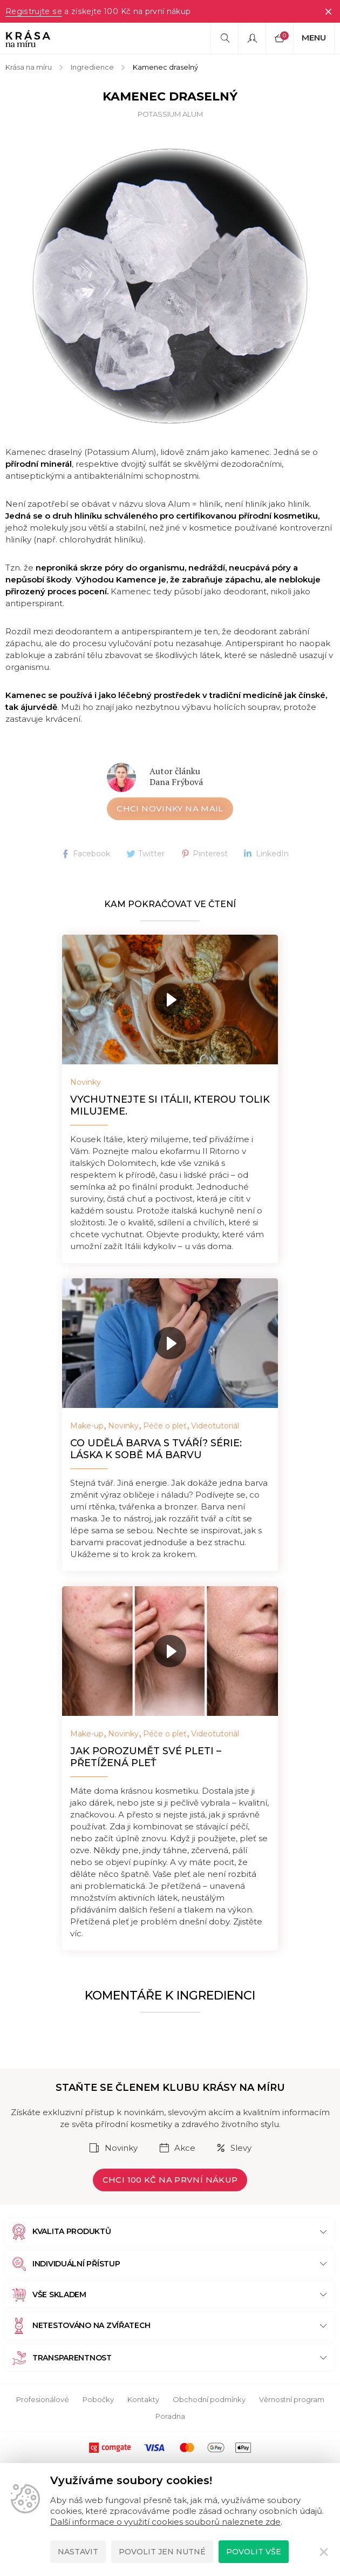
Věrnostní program (291, 2399)
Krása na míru (28, 67)
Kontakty (143, 2399)
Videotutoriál (215, 1426)
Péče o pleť (165, 1426)
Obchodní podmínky (209, 2399)
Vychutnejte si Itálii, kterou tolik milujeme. (170, 1105)
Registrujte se (33, 11)
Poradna (170, 2416)
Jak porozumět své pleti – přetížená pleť (145, 1757)
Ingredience (92, 67)
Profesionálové (42, 2399)
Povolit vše (253, 2552)
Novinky (85, 1082)
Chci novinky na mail (170, 808)
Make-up (87, 1426)
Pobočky (98, 2399)
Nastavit (78, 2552)
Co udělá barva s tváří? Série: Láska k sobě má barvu (156, 1449)
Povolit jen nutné (162, 2552)
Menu (314, 37)
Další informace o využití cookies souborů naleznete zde (165, 2522)
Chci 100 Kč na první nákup (170, 2180)
